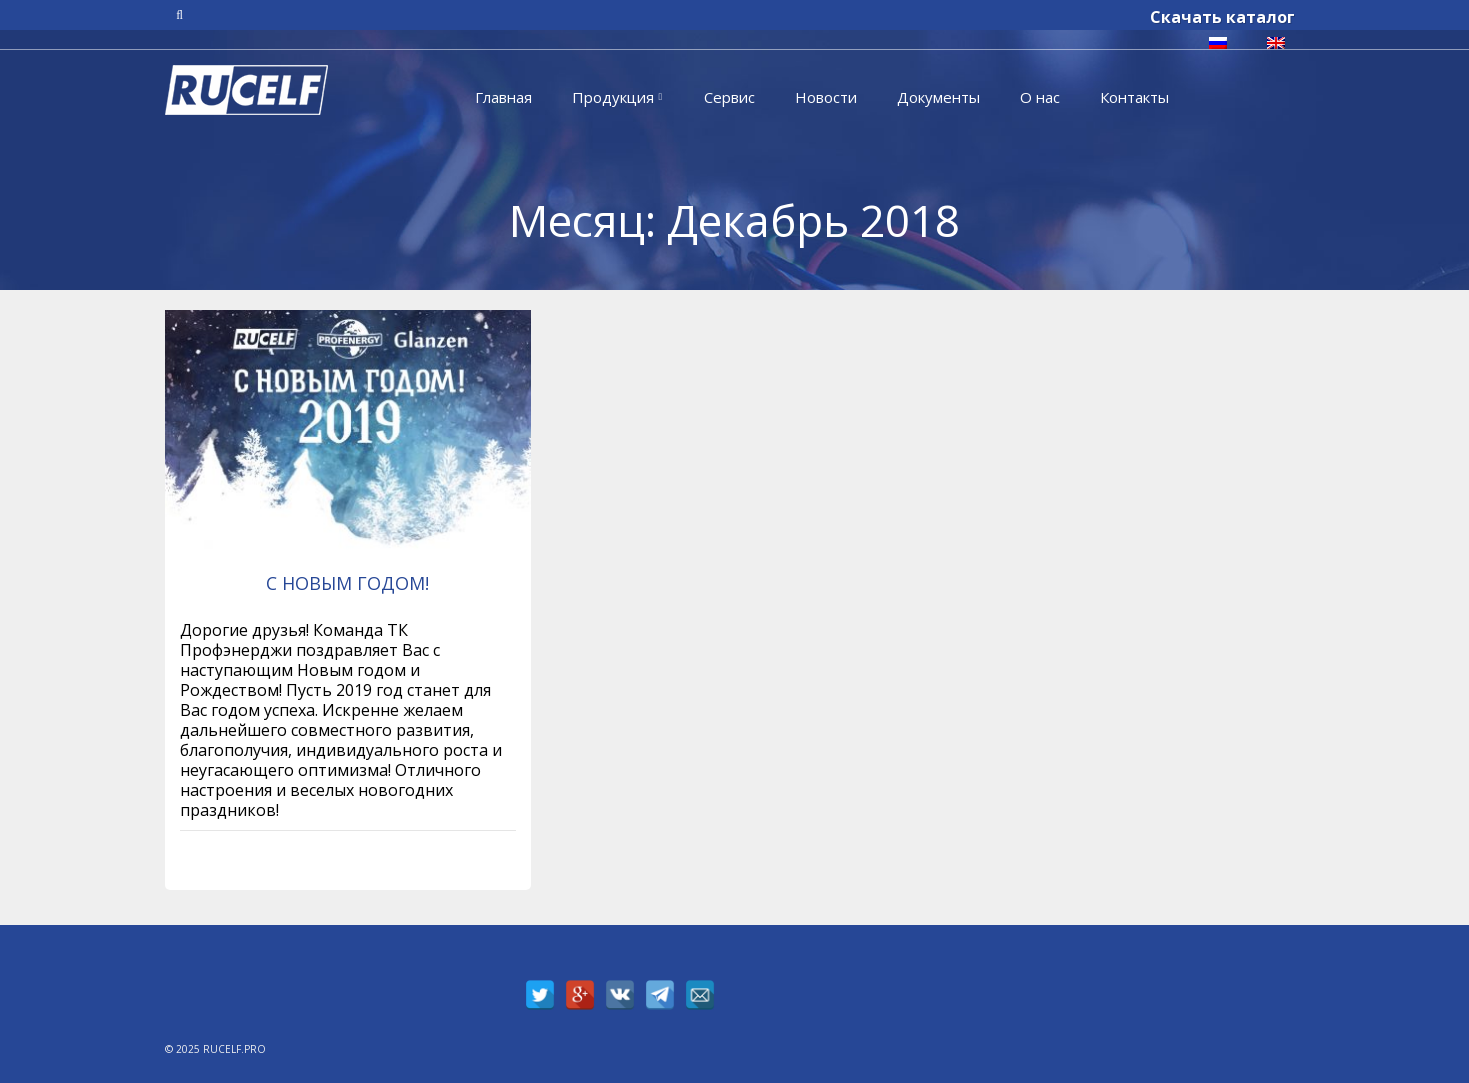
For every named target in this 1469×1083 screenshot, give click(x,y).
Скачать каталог (1222, 17)
